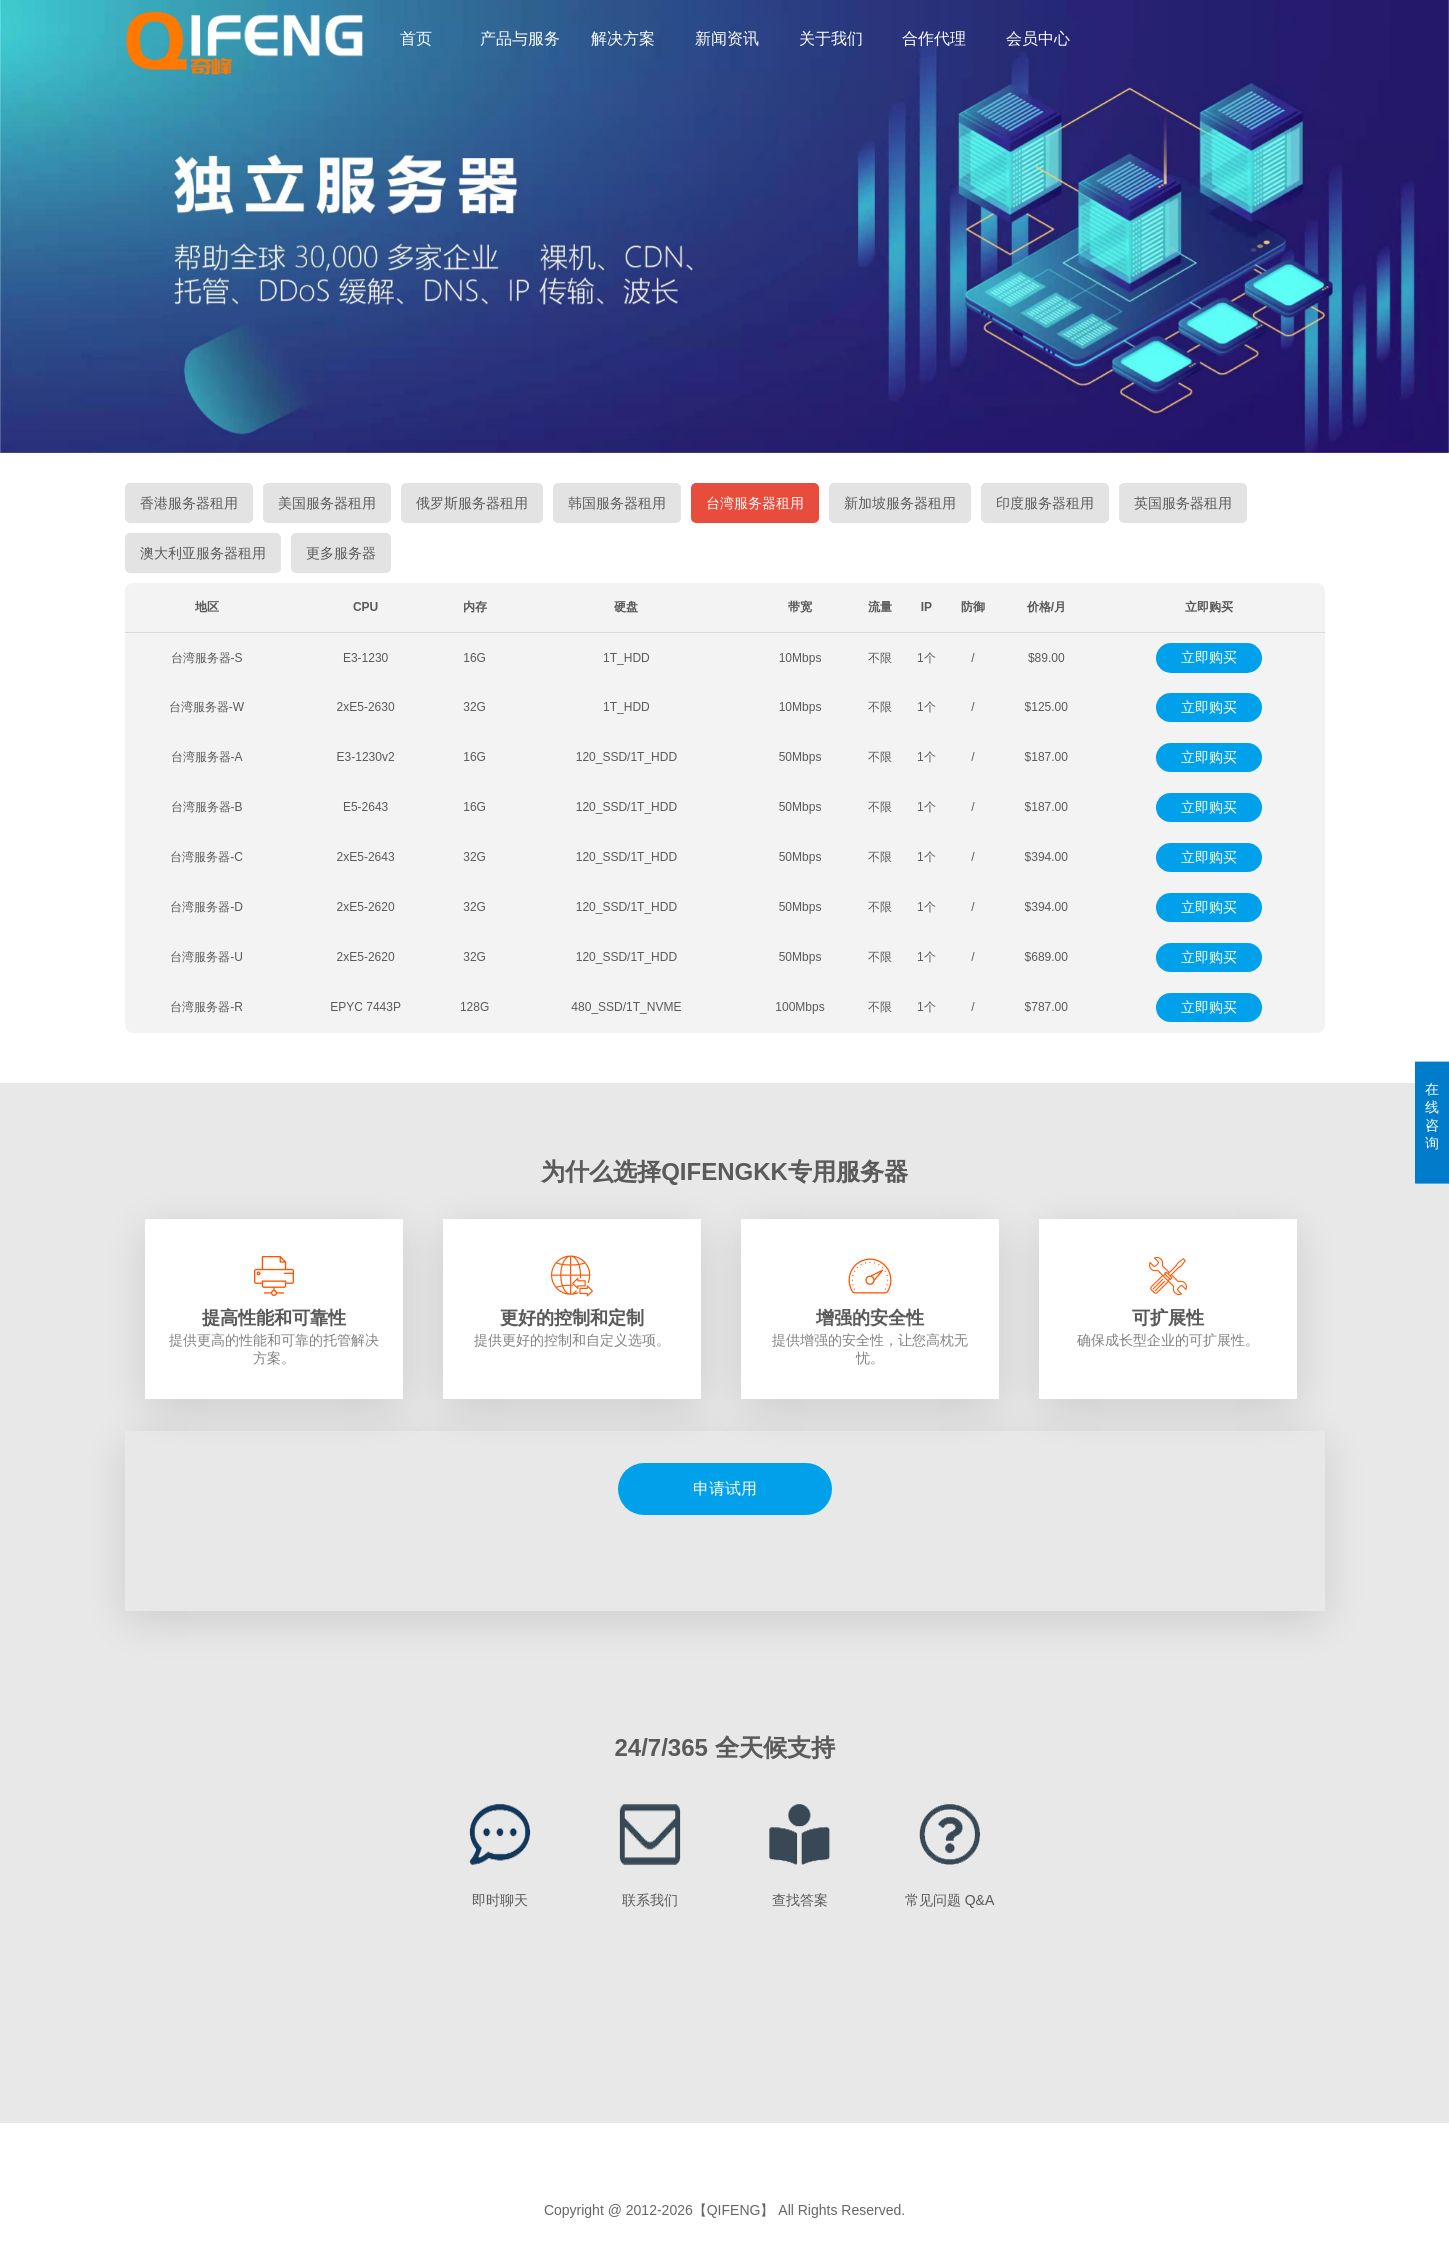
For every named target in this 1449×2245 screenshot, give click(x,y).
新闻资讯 (727, 38)
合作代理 (934, 38)
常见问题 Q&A (949, 1900)
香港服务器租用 (189, 503)
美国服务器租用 (327, 503)
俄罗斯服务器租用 (472, 503)
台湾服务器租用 (755, 503)
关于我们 (831, 38)
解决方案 (623, 38)
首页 (416, 38)
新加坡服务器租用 (900, 503)
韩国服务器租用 (617, 503)
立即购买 (1209, 657)
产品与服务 (520, 38)
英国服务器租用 (1183, 503)
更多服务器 (341, 553)
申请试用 (725, 1488)
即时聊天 (500, 1900)
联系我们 (650, 1900)
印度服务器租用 (1045, 503)
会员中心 (1038, 38)
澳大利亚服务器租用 (203, 553)
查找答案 (800, 1900)
